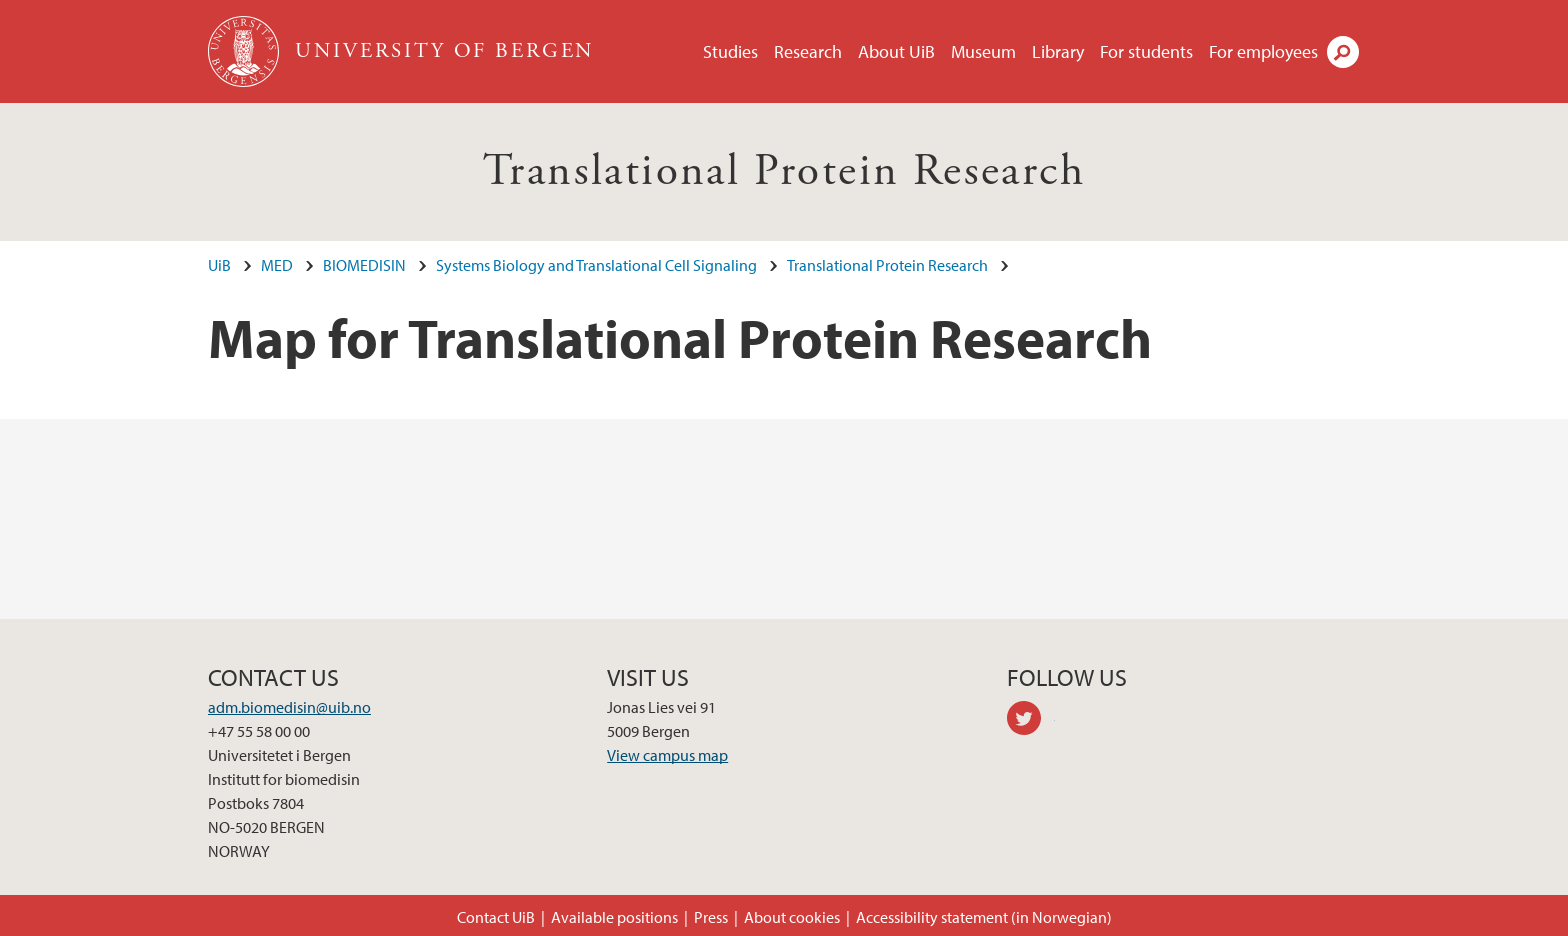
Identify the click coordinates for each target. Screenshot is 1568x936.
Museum (983, 51)
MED (277, 265)
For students (1146, 51)
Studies (730, 51)
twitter (1031, 721)
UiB (219, 265)
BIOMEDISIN (364, 265)
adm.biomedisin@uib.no (289, 707)
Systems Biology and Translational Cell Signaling (596, 265)
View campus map (667, 755)
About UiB (896, 51)
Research (808, 51)
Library (1058, 51)
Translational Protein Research (784, 171)
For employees (1263, 51)
